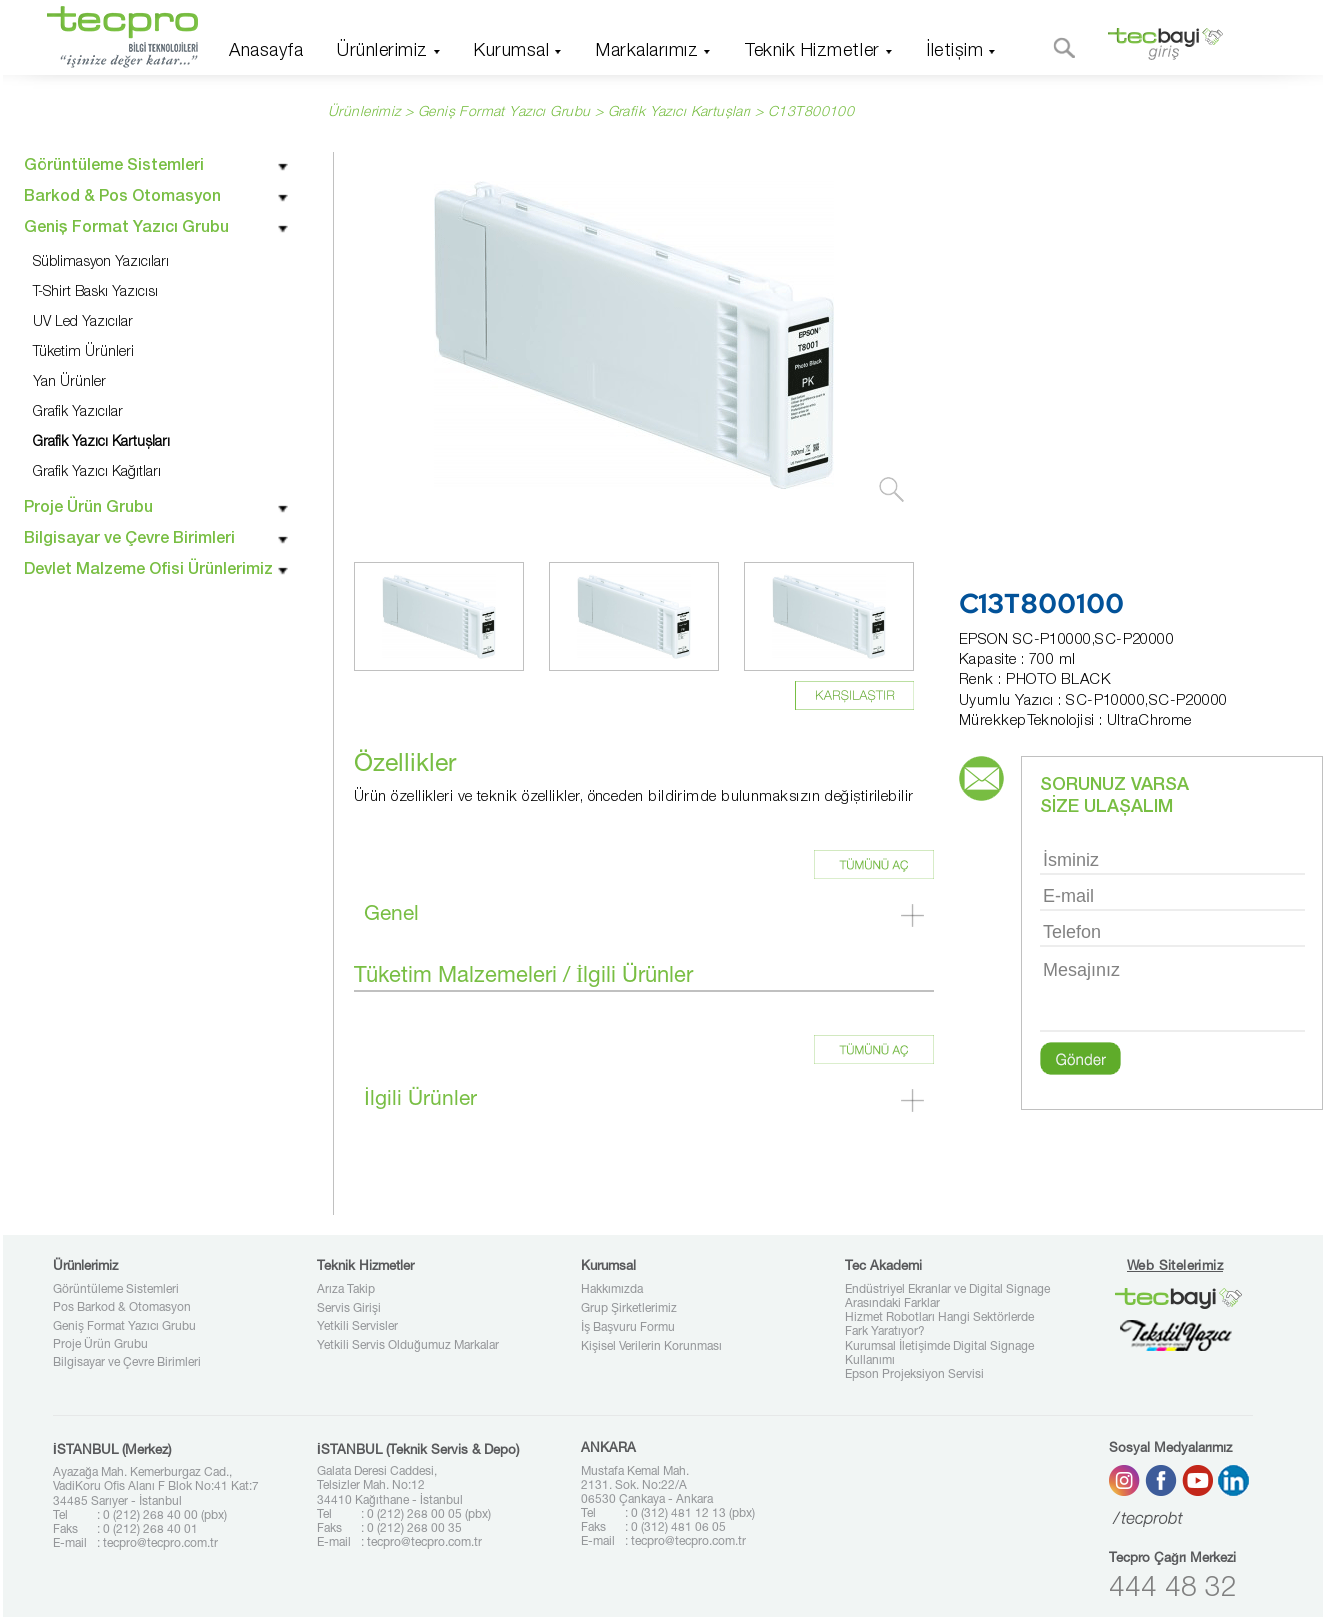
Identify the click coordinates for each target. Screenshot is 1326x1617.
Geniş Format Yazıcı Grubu (124, 1327)
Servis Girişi (349, 1309)
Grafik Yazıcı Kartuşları (679, 113)
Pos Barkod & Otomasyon (122, 1308)
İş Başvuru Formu (628, 1328)
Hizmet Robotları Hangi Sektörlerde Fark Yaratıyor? (939, 1325)
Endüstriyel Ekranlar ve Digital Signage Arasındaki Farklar (947, 1297)
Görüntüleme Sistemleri (116, 1290)
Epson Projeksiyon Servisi (914, 1375)
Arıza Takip (346, 1290)
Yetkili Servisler (357, 1327)
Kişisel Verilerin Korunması (651, 1347)
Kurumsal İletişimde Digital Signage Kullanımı (939, 1354)
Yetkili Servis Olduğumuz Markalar (408, 1346)
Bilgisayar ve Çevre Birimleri (127, 1363)
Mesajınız (1172, 993)
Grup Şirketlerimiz (629, 1309)
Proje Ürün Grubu (100, 1345)
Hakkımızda (612, 1290)
